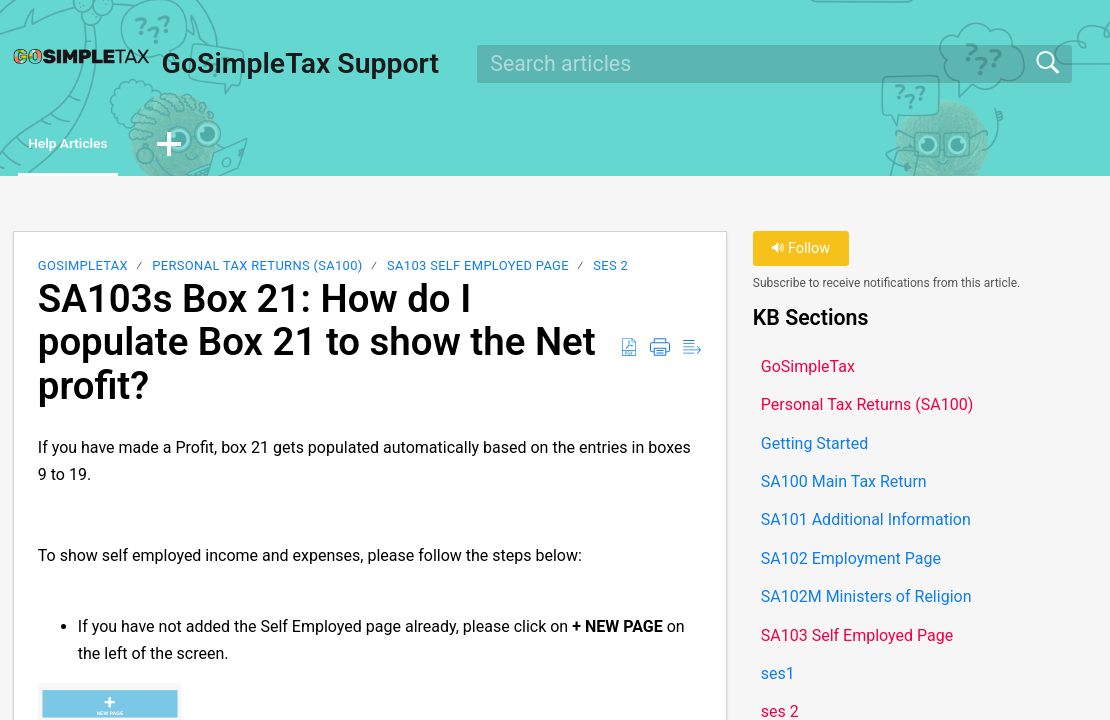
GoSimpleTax (83, 269)
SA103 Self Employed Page (478, 269)
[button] (217, 147)
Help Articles (94, 145)
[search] (774, 64)
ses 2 (610, 269)
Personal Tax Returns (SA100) (257, 269)
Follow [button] (800, 252)
